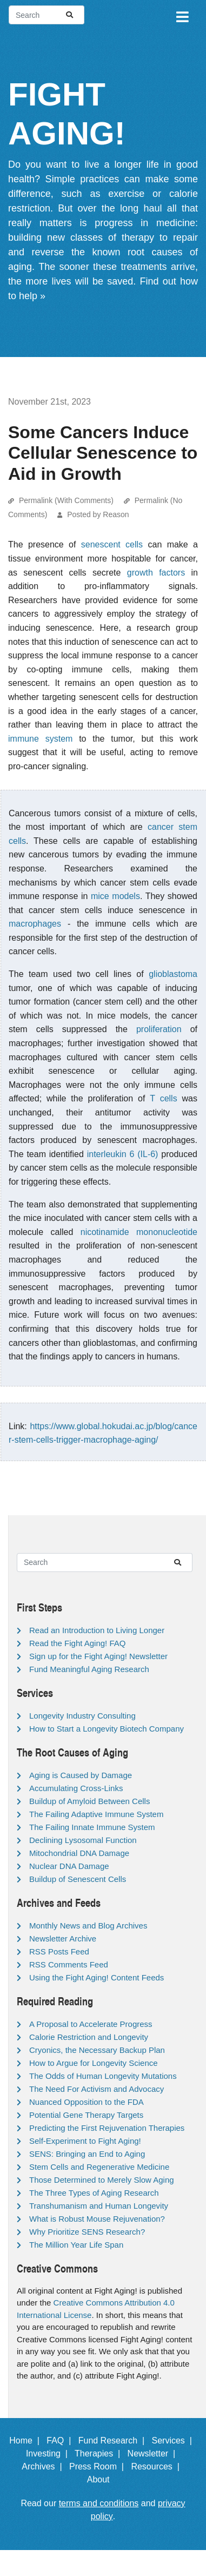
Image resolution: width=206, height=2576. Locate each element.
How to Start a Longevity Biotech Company (106, 1728)
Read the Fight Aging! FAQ (77, 1643)
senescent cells (112, 544)
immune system (40, 738)
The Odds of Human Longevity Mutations (103, 2075)
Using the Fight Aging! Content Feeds (96, 1977)
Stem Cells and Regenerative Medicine (99, 2166)
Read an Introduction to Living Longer (96, 1630)
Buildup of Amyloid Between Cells (89, 1801)
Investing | (49, 2453)
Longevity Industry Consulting (82, 1715)
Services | (173, 2440)
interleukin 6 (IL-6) (122, 1154)
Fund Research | (113, 2440)
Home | (26, 2440)
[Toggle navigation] (181, 15)
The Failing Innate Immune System (92, 1827)
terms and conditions (99, 2503)
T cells (163, 1098)
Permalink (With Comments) (66, 500)
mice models (115, 896)
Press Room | (99, 2466)
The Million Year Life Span (76, 2244)
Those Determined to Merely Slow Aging (101, 2179)
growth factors (156, 572)
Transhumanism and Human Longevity (98, 2205)
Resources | (157, 2466)
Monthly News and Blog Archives (88, 1925)
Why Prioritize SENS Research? (87, 2231)
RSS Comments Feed (68, 1964)
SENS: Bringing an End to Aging (87, 2153)
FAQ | (61, 2440)
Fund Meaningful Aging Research (89, 1669)
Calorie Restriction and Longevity (88, 2037)
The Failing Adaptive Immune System (96, 1814)
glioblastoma (173, 974)
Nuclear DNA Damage (69, 1866)
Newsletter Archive (62, 1938)
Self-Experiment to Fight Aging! (85, 2140)
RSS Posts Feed (59, 1951)
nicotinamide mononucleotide (139, 1232)
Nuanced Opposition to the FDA (86, 2101)
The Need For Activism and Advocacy (96, 2088)
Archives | (44, 2466)
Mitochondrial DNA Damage (79, 1853)
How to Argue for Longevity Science (93, 2063)
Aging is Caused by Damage (80, 1775)
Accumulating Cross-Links (76, 1788)
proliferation (159, 1029)
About (103, 2479)
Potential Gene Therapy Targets (86, 2114)
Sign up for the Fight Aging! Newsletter (98, 1656)
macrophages (35, 923)
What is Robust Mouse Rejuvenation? (97, 2218)
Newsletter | (154, 2453)
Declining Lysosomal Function (83, 1840)
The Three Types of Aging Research (94, 2192)
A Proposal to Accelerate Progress (90, 2024)
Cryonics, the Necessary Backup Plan (97, 2050)
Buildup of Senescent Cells (77, 1879)
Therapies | (100, 2453)
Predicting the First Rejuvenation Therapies (106, 2127)
